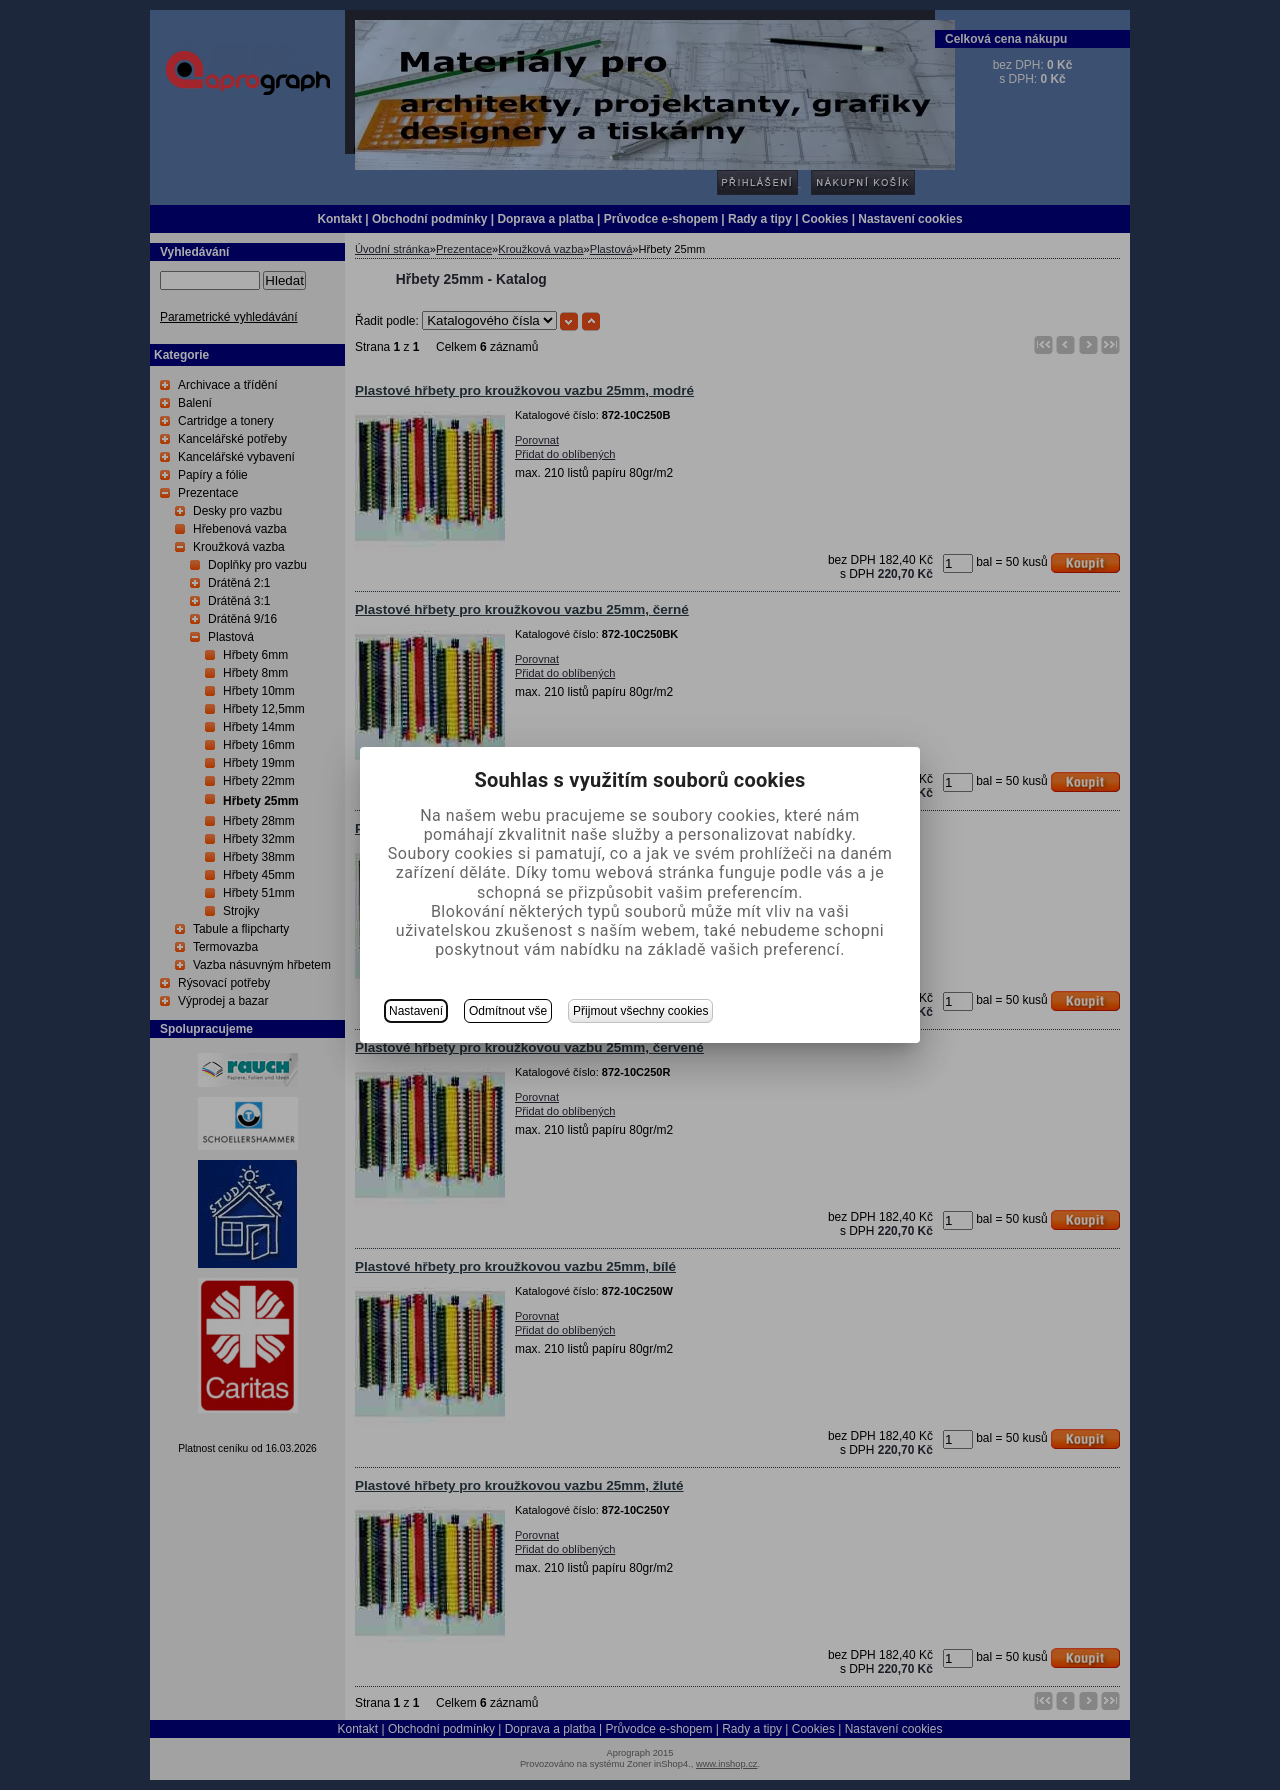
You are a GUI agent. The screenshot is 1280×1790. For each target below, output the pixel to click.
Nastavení (416, 1011)
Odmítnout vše (508, 1011)
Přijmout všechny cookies (640, 1011)
